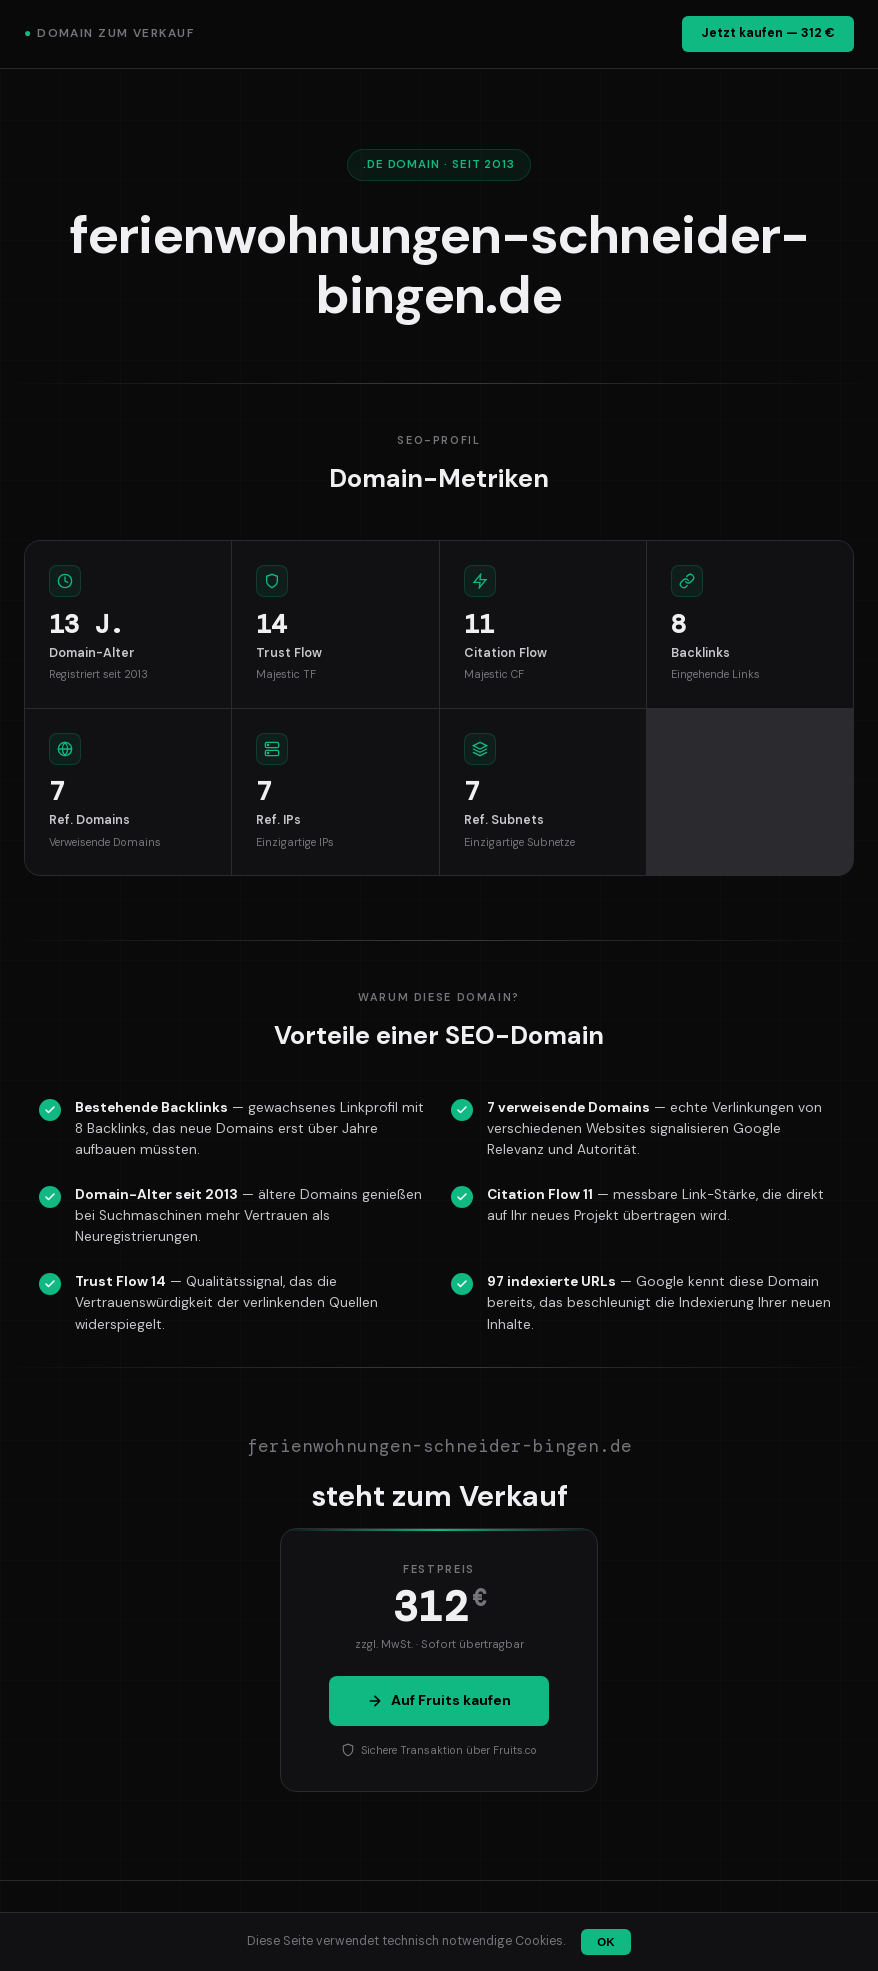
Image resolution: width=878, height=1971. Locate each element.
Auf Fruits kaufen (439, 1700)
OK (605, 1942)
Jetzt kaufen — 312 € (768, 33)
